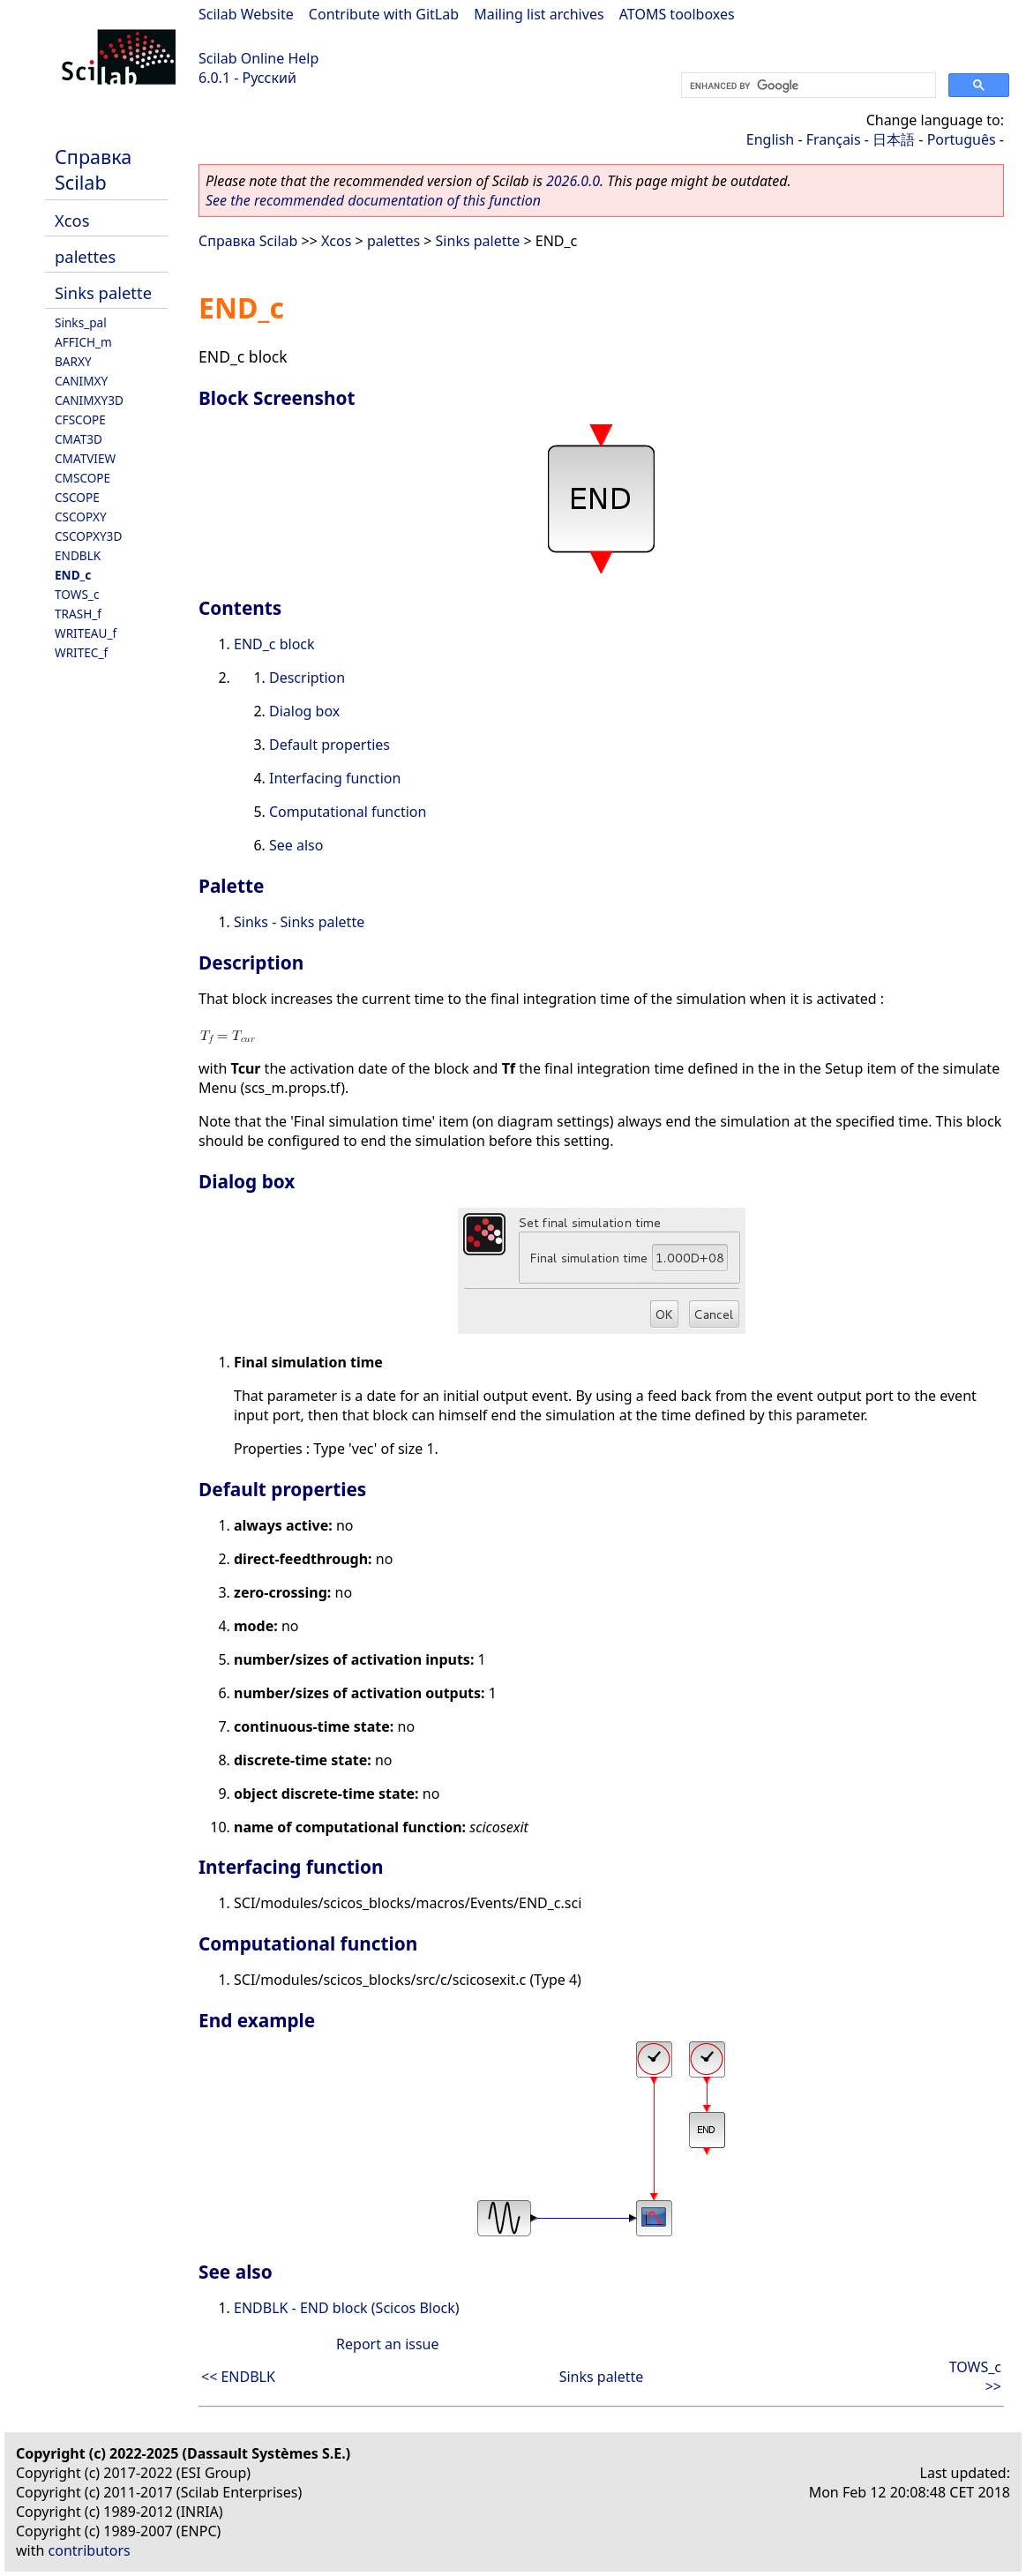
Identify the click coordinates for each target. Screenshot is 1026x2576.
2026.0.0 (573, 181)
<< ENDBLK (238, 2376)
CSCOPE (77, 497)
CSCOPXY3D (88, 536)
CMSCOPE (82, 477)
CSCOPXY (81, 516)
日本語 (893, 139)
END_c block (274, 644)
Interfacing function (335, 778)
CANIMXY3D (89, 400)
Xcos (72, 220)
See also (296, 845)
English (770, 139)
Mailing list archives (538, 14)
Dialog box (304, 711)
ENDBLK (78, 555)
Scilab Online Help (258, 58)
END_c (73, 574)
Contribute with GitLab (384, 14)
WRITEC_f (81, 652)
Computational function (347, 811)
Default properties (329, 744)
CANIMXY (81, 380)
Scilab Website (246, 14)
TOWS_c (77, 594)
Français (833, 139)
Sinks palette (103, 292)
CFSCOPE (80, 419)
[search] (807, 86)
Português (961, 139)
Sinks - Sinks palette (299, 922)
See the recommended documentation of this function (373, 200)
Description (307, 677)
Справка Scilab (93, 169)
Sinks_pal (81, 322)
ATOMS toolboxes (677, 14)
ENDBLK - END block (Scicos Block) (347, 2308)
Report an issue (387, 2344)
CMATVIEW (85, 458)
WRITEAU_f (85, 633)
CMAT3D (78, 439)
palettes (85, 256)
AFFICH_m (83, 341)
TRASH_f (78, 613)
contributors (90, 2550)
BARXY (73, 361)
